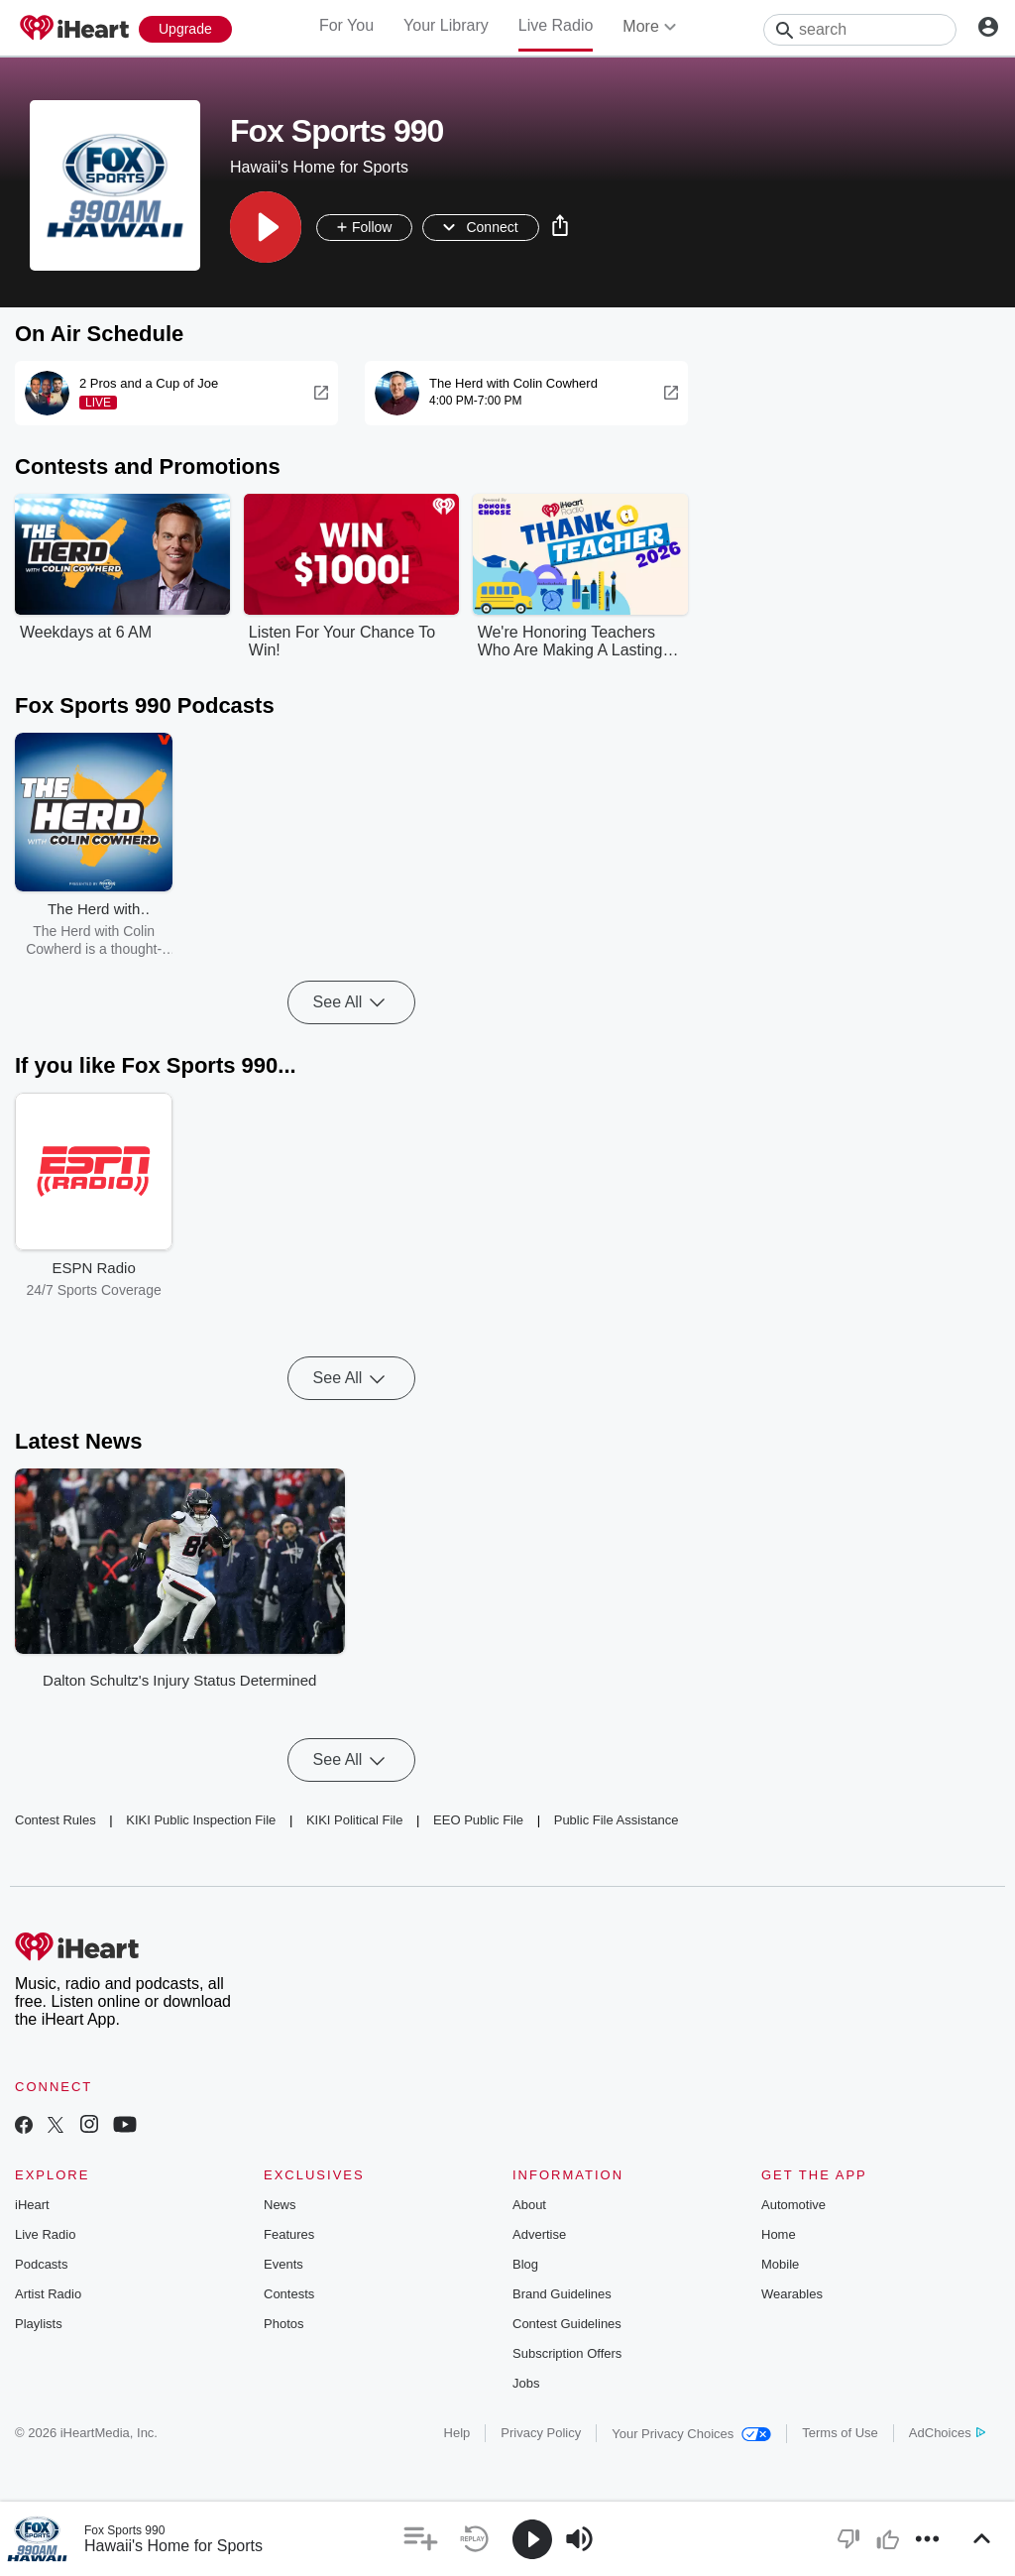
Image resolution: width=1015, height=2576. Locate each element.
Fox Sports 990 (124, 2530)
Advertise (539, 2234)
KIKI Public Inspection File (201, 1820)
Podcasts (41, 2264)
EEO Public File (478, 1820)
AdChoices (947, 2432)
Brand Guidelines (562, 2293)
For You (346, 25)
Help (457, 2432)
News (280, 2204)
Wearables (792, 2293)
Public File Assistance (616, 1820)
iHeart (32, 2204)
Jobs (525, 2383)
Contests (289, 2293)
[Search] (860, 30)
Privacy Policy (541, 2432)
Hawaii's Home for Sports (173, 2545)
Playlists (38, 2323)
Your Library (446, 25)
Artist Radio (48, 2293)
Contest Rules (55, 1820)
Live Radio (556, 25)
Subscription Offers (566, 2353)
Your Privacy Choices (691, 2433)
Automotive (793, 2204)
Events (283, 2264)
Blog (525, 2264)
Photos (283, 2323)
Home (778, 2234)
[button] (265, 227)
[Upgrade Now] (185, 29)
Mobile (780, 2264)
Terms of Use (840, 2432)
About (529, 2204)
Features (289, 2234)
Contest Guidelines (566, 2323)
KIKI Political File (354, 1820)
